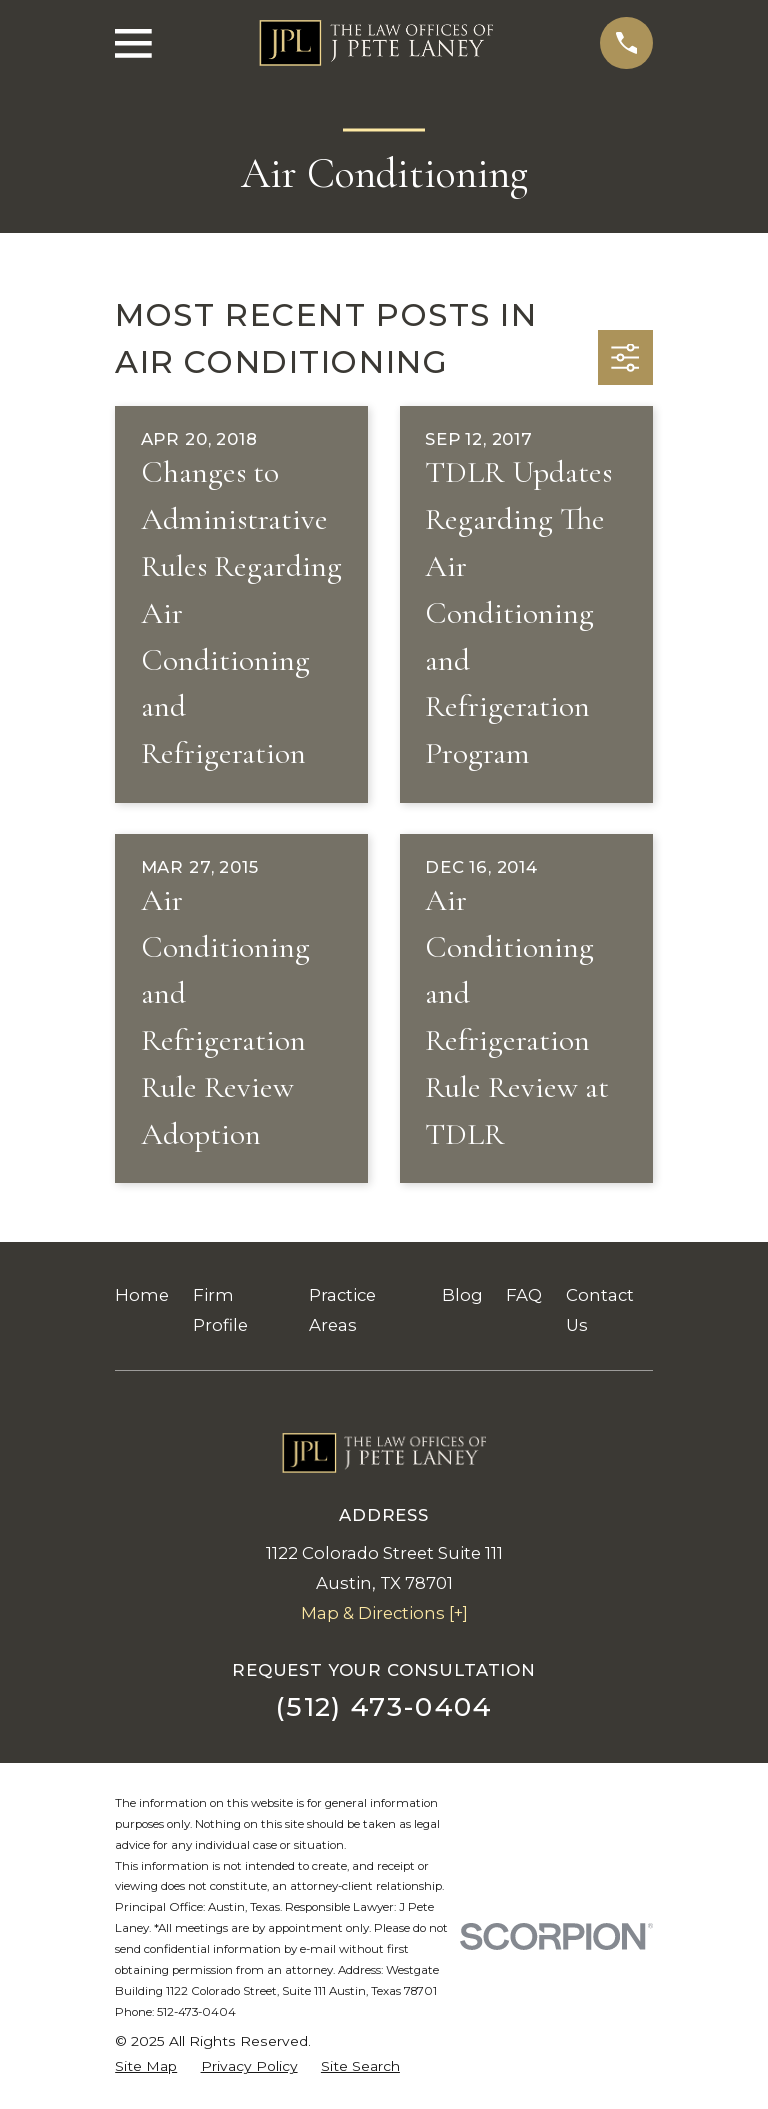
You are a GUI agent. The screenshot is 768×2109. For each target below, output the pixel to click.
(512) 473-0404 (384, 1706)
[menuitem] (146, 2066)
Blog (462, 1295)
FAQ (524, 1295)
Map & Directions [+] (384, 1613)
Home (142, 1295)
